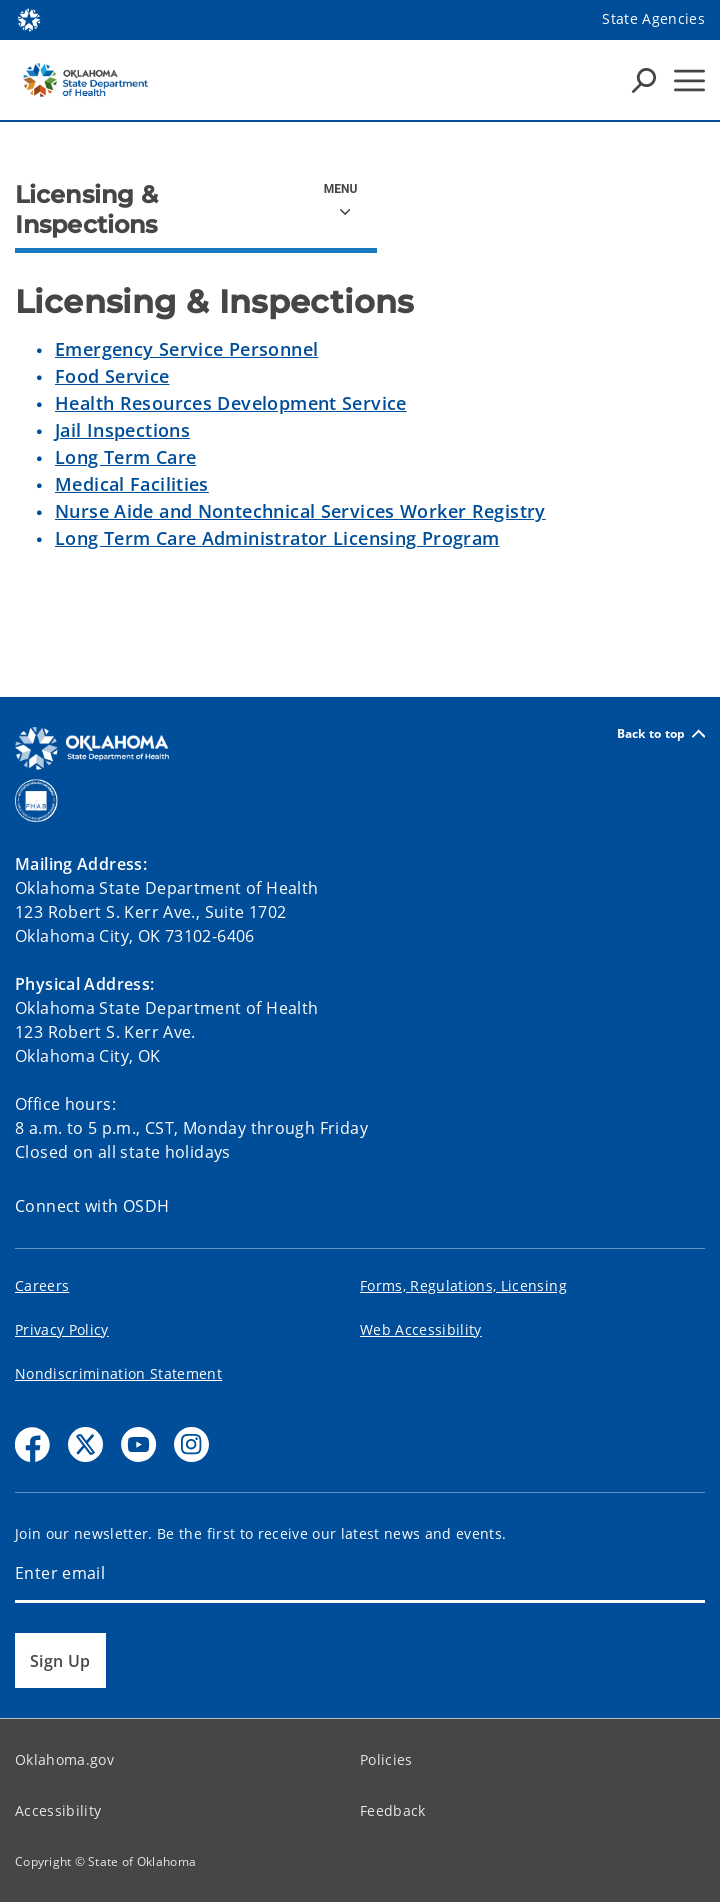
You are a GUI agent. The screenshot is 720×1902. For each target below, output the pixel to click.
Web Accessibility (421, 1329)
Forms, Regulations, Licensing (463, 1285)
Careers (42, 1285)
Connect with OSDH (92, 1206)
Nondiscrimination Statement (118, 1373)
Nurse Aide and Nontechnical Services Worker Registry (300, 511)
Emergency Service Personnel (186, 349)
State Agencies (653, 18)
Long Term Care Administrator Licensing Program (277, 538)
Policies (386, 1759)
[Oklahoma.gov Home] (29, 18)
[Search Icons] (644, 80)
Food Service (112, 376)
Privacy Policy (62, 1329)
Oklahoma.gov (64, 1759)
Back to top (661, 733)
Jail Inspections (122, 430)
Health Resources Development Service (231, 403)
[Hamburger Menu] (689, 80)
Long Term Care (125, 457)
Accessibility (58, 1810)
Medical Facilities (132, 484)
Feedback (393, 1810)
